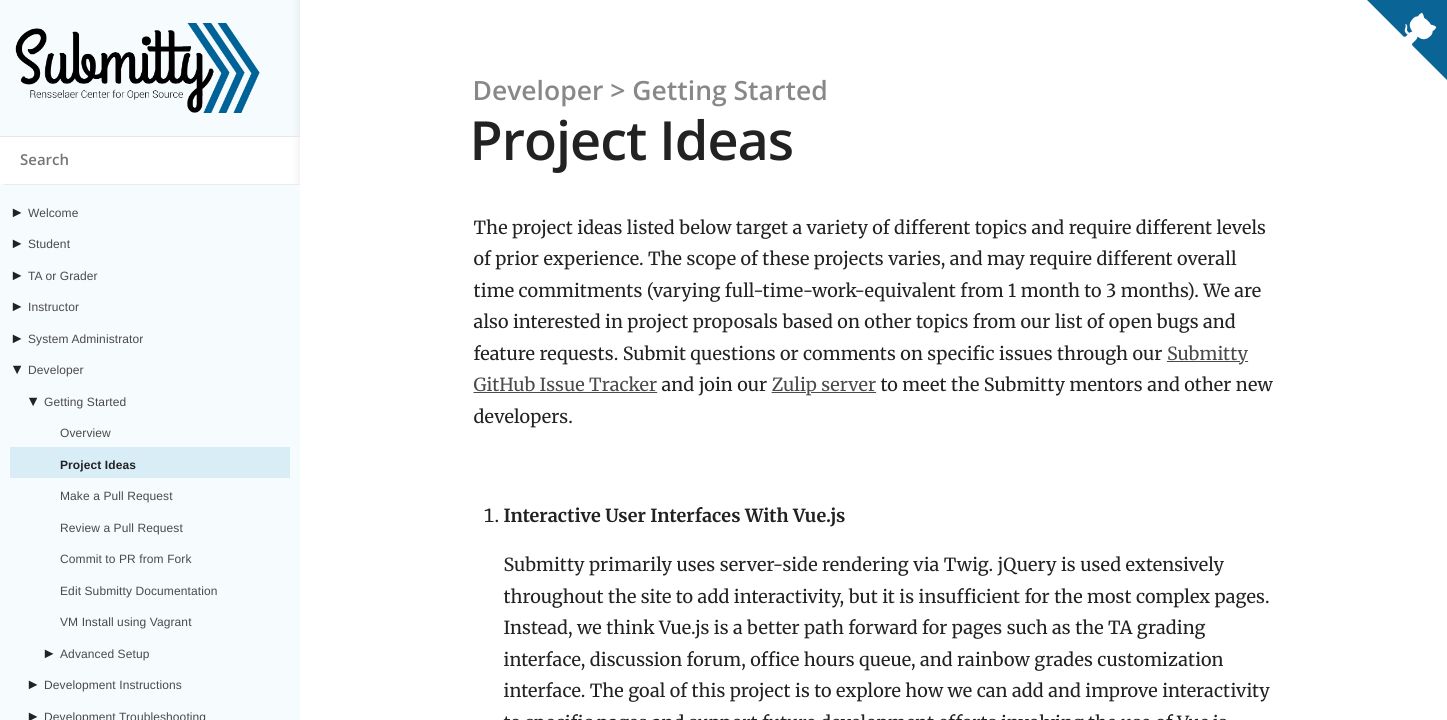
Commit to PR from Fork (126, 559)
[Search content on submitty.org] (150, 161)
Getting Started (85, 402)
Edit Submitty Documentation (138, 591)
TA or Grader (63, 276)
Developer (56, 370)
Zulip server (824, 384)
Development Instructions (113, 685)
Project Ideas (98, 465)
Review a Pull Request (121, 528)
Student (49, 244)
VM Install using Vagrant (126, 622)
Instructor (53, 307)
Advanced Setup (104, 654)
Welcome (53, 213)
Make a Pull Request (116, 496)
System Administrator (85, 339)
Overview (85, 433)
